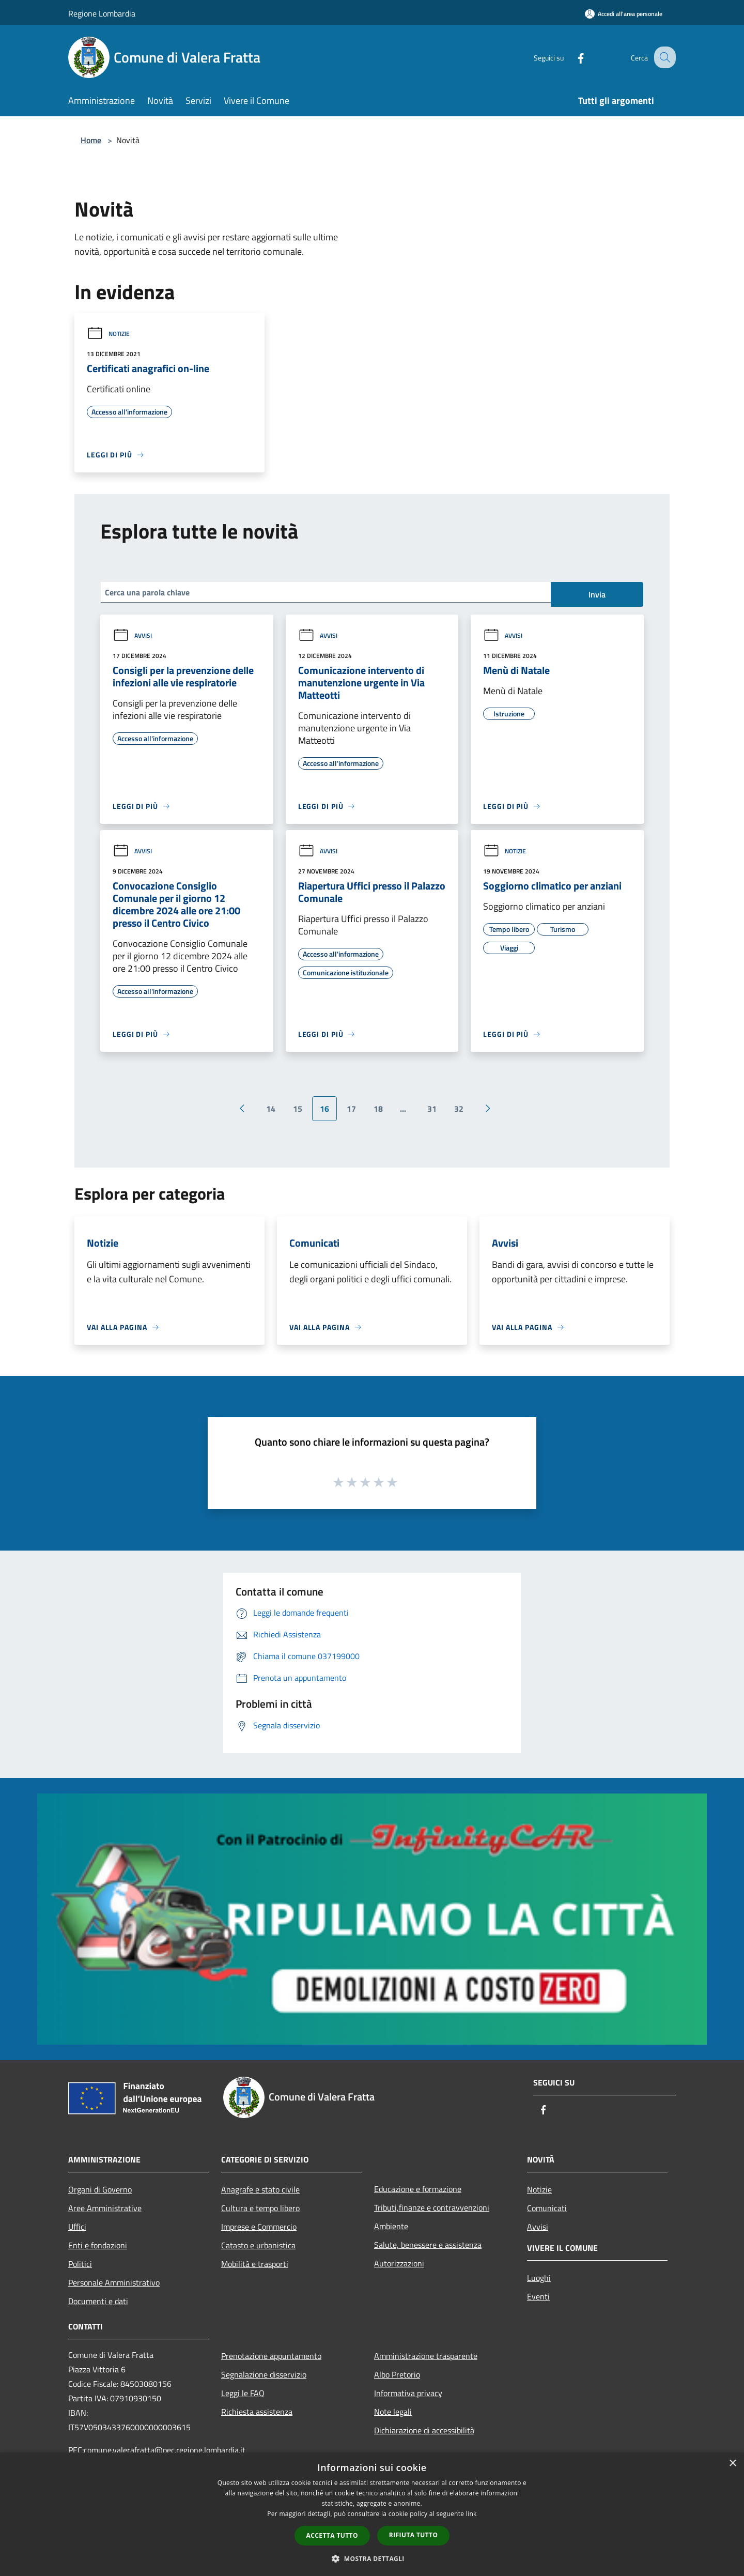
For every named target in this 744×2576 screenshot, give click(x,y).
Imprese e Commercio (259, 2226)
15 (297, 1108)
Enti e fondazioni (97, 2245)
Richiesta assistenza (256, 2411)
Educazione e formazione (417, 2189)
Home (91, 140)
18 (378, 1108)
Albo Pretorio (397, 2374)
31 (432, 1108)
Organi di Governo (100, 2189)
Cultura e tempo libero (260, 2208)
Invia (597, 594)
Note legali (393, 2411)
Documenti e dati (98, 2301)
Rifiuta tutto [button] (413, 2535)
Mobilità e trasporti (254, 2264)
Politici (80, 2264)
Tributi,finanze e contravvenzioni (431, 2207)
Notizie (108, 334)
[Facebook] (571, 57)
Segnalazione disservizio (263, 2374)
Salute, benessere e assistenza (428, 2244)
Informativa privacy (408, 2393)
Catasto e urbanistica (258, 2245)
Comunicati (547, 2208)
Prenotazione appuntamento (271, 2356)
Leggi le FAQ (243, 2393)
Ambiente (391, 2226)
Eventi (538, 2296)
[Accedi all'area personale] (623, 14)
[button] (372, 2558)
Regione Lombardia (101, 13)
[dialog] (372, 2514)
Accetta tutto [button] (332, 2535)
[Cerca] (663, 57)
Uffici (77, 2226)
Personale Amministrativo (114, 2282)
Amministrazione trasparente (425, 2356)
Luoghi (539, 2278)
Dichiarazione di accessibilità (424, 2430)
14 (270, 1108)
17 (351, 1108)
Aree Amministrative (105, 2208)
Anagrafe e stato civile (260, 2189)
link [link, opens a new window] (471, 2513)
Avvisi (132, 635)
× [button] (732, 2463)
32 (458, 1108)
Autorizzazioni (399, 2263)
